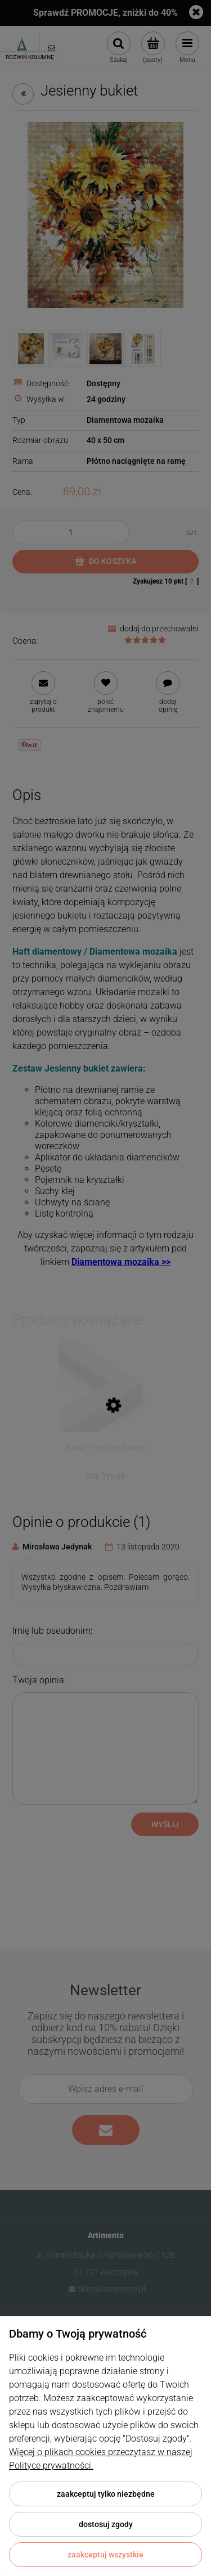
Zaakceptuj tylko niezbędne (106, 2493)
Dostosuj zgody (106, 2524)
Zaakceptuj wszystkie (105, 2554)
